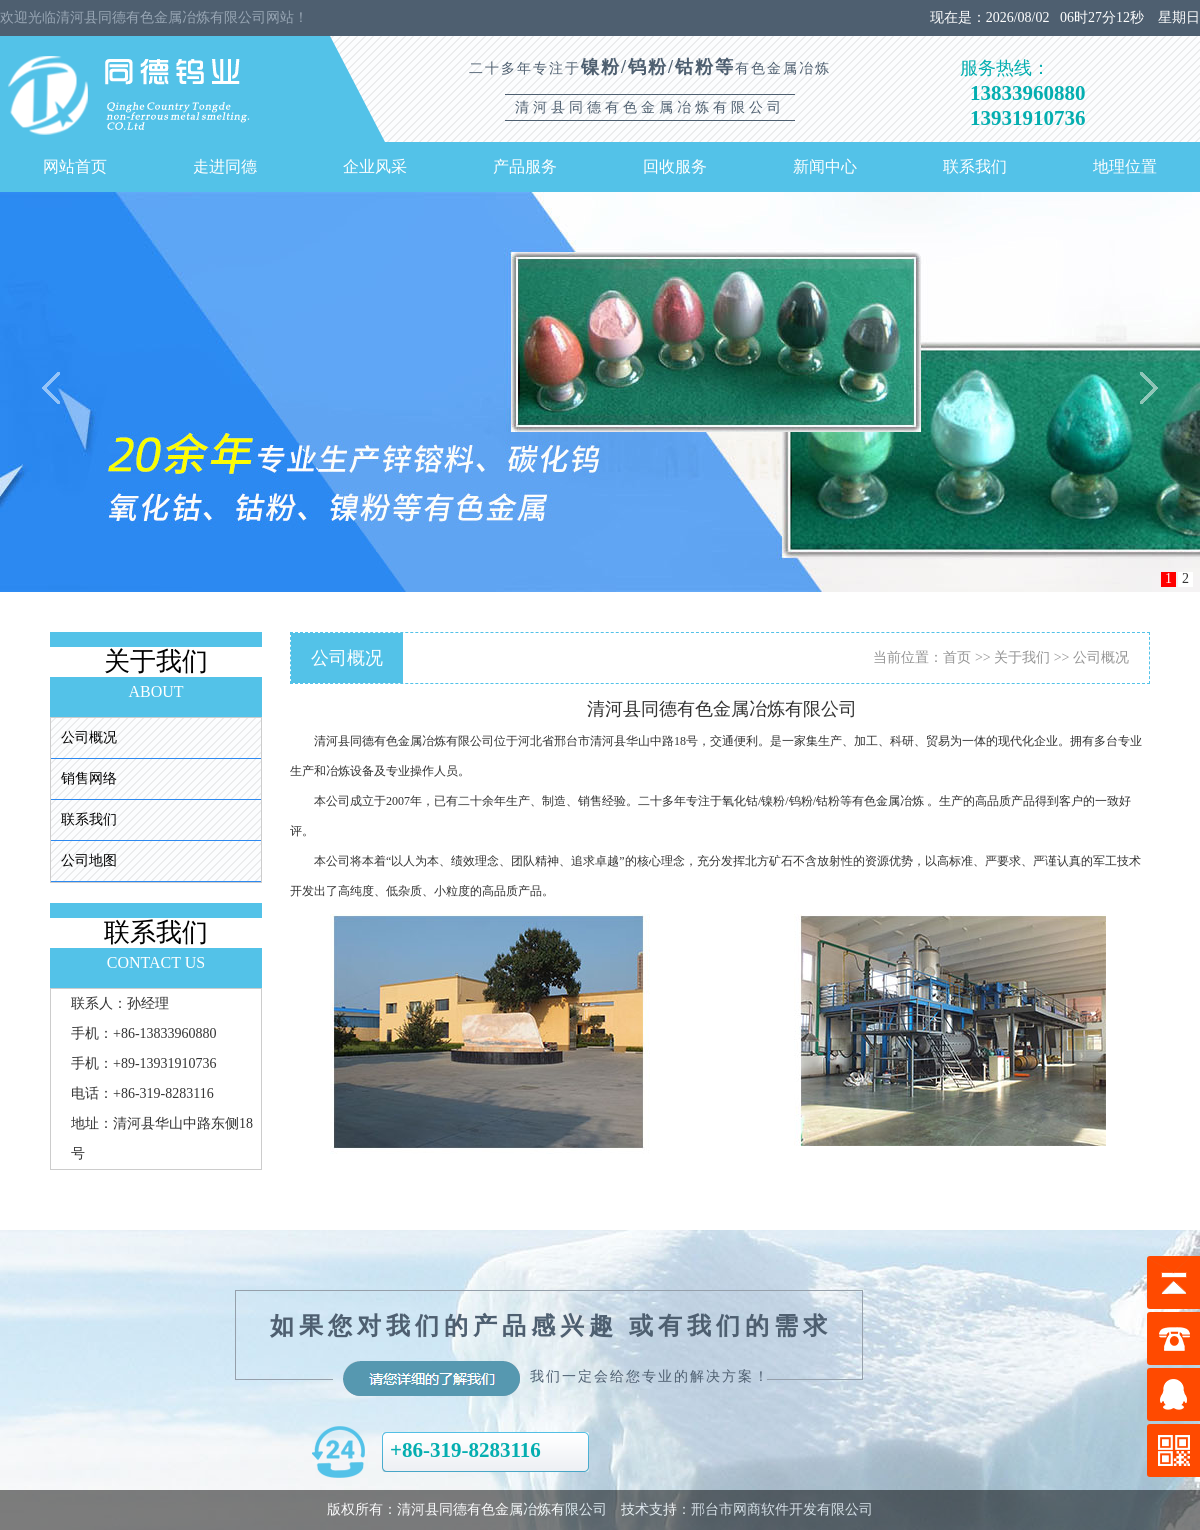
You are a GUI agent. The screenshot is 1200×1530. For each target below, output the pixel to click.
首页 (957, 657)
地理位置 (1125, 166)
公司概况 (89, 737)
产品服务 (525, 166)
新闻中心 (825, 166)
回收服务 (675, 166)
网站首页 (75, 166)
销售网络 (89, 778)
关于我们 (1022, 657)
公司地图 (89, 860)
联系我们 (975, 166)
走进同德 (225, 166)
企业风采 (375, 166)
